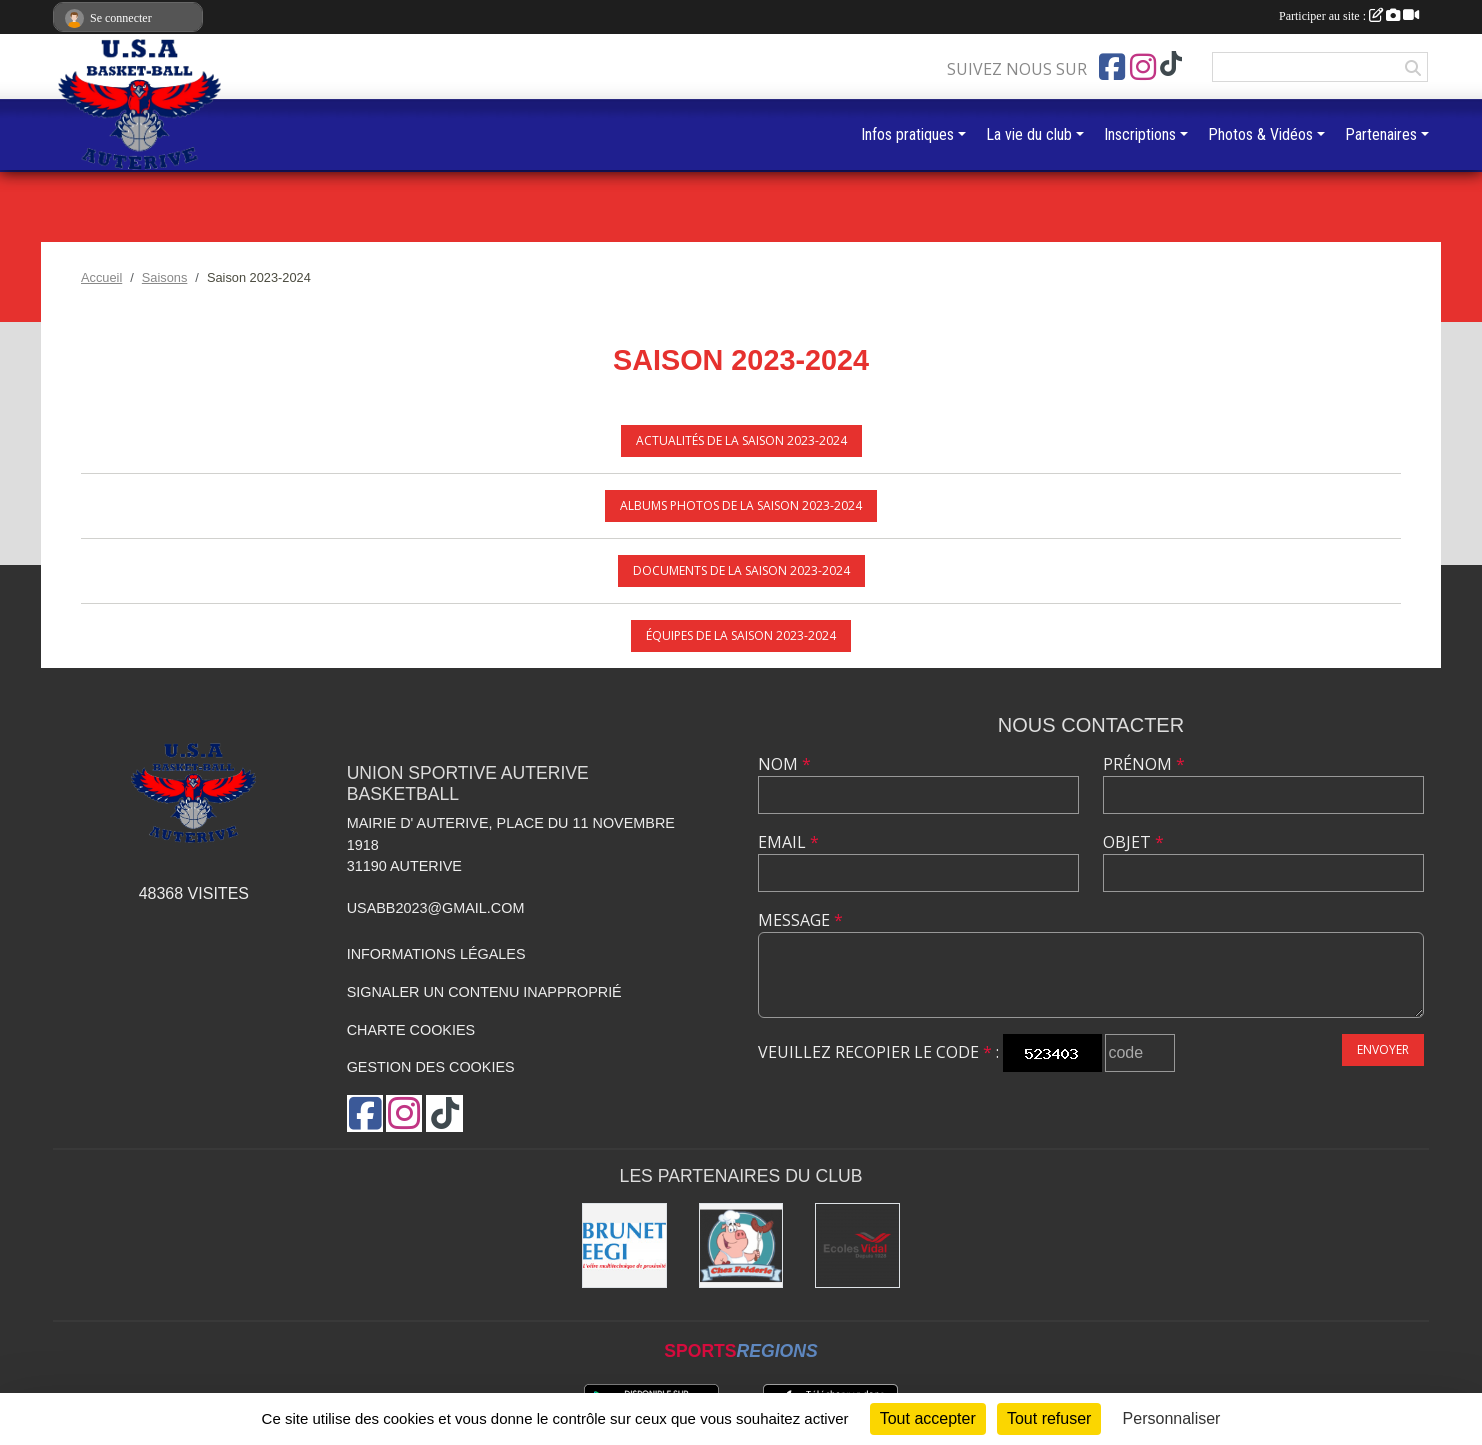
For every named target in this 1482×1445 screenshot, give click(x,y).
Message (800, 920)
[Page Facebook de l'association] (1112, 67)
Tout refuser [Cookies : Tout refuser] (1049, 1418)
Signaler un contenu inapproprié (484, 992)
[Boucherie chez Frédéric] (741, 1245)
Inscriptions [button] (1140, 134)
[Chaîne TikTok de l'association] (1171, 64)
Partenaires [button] (1381, 134)
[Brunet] (624, 1245)
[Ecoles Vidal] (857, 1245)
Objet (1133, 842)
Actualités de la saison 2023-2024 (741, 440)
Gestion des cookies (431, 1067)
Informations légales (436, 954)
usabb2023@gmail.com (436, 908)
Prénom (1144, 764)
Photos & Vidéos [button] (1260, 134)
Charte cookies (411, 1030)
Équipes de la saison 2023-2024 (741, 635)
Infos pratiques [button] (907, 134)
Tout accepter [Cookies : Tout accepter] (928, 1418)
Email (788, 842)
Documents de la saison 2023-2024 (741, 570)
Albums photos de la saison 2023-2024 (741, 505)
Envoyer (1383, 1049)
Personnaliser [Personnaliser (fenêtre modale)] (1172, 1418)
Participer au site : (1349, 16)
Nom (784, 764)
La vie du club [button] (1029, 134)
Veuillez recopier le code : (878, 1052)
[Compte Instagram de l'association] (1143, 67)
